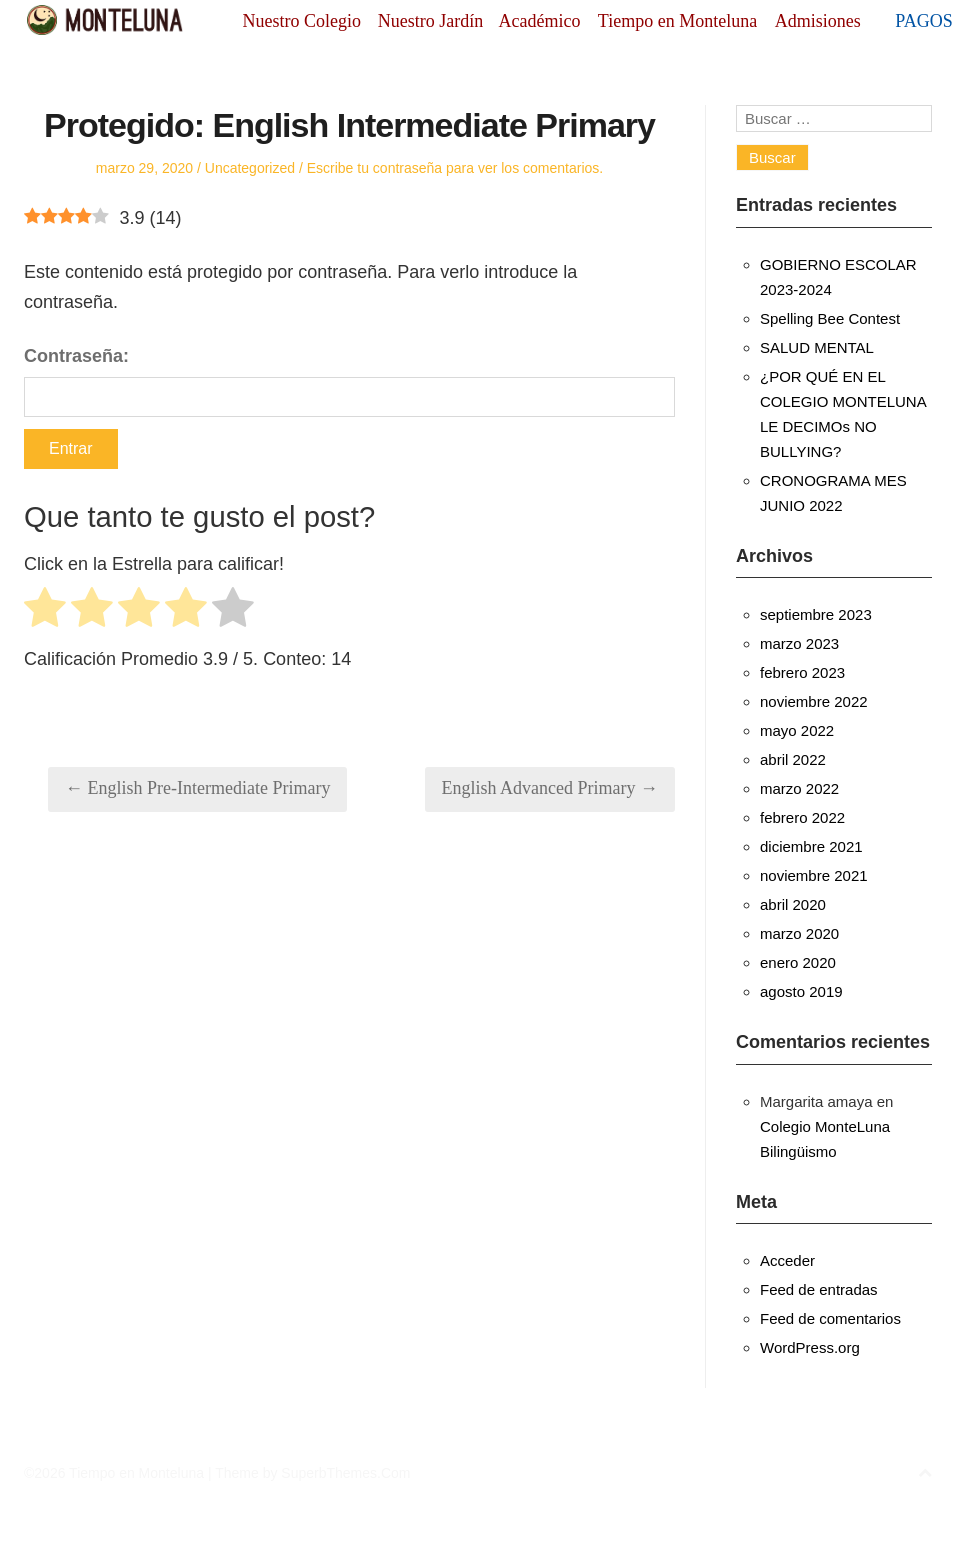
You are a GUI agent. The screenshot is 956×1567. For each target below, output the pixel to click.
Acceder (787, 1260)
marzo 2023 (799, 643)
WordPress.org (810, 1347)
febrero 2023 (802, 672)
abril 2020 (793, 904)
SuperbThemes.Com (345, 1473)
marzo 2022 (799, 788)
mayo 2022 (797, 730)
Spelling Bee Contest (830, 318)
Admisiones (818, 21)
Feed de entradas (819, 1289)
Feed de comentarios (830, 1318)
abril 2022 (793, 759)
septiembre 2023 (816, 614)
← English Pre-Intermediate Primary (197, 788)
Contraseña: (349, 381)
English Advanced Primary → (550, 788)
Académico (540, 21)
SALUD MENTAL (817, 347)
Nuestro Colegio (302, 21)
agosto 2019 (801, 991)
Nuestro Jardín (430, 21)
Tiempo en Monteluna (677, 21)
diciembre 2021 (811, 846)
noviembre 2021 (814, 875)
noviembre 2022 (814, 701)
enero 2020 (798, 962)
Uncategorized (250, 168)
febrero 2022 (802, 817)
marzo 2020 (799, 933)
